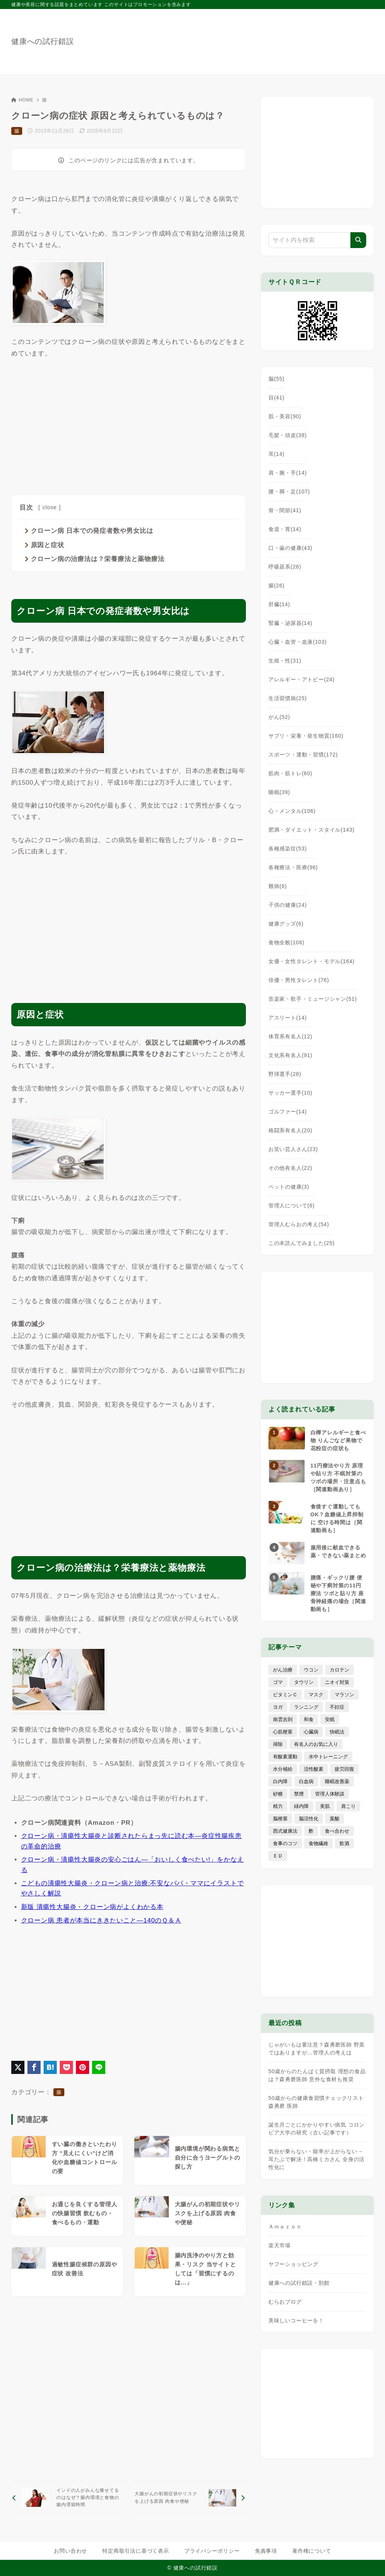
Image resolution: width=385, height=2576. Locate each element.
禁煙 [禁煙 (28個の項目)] (299, 1794)
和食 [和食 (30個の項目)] (309, 1719)
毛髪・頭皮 (287, 435)
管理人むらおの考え (298, 1224)
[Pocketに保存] (66, 2067)
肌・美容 (284, 416)
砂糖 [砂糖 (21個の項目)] (278, 1794)
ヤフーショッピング (293, 2264)
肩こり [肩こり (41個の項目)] (348, 1806)
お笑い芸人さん (293, 1149)
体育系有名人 (290, 1036)
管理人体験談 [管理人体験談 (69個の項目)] (329, 1794)
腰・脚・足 (289, 492)
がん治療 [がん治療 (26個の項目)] (283, 1670)
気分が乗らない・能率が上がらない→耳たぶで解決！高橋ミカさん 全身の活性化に (316, 2159)
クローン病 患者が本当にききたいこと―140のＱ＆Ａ (101, 1920)
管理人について (291, 1206)
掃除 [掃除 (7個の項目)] (278, 1744)
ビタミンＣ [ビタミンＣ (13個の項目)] (285, 1694)
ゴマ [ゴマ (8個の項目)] (278, 1682)
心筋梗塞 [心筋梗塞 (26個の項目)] (283, 1732)
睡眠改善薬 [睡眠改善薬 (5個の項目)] (337, 1781)
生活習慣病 (287, 698)
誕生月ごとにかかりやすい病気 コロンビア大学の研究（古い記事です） (316, 2129)
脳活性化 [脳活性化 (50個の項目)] (308, 1818)
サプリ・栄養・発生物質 (306, 736)
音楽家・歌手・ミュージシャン (312, 999)
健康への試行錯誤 (42, 41)
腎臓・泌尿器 (290, 623)
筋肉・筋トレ (290, 773)
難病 (277, 886)
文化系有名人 (290, 1055)
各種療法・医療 (293, 867)
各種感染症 (287, 849)
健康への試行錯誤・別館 (299, 2283)
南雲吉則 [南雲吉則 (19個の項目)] (283, 1719)
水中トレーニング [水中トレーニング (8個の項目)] (328, 1756)
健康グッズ (286, 924)
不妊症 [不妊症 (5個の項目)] (337, 1707)
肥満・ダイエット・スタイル (311, 830)
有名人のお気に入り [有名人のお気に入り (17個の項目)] (316, 1744)
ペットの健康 (288, 1187)
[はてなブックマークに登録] (50, 2067)
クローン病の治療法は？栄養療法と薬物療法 (98, 559)
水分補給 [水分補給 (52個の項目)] (283, 1769)
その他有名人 (290, 1168)
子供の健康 (287, 905)
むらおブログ (285, 2302)
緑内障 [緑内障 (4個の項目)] (301, 1806)
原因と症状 (47, 545)
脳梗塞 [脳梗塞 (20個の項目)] (280, 1818)
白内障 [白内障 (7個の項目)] (280, 1781)
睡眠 (279, 792)
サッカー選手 (290, 1093)
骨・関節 (284, 510)
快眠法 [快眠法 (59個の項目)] (337, 1732)
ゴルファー (287, 1112)
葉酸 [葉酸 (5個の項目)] (335, 1818)
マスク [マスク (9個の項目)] (316, 1694)
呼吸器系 (284, 567)
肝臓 (279, 604)
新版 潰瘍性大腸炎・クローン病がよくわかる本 (92, 1906)
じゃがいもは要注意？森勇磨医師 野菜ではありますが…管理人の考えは (316, 2049)
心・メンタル (292, 811)
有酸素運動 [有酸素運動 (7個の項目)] (285, 1756)
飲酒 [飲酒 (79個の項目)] (344, 1843)
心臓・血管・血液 (297, 642)
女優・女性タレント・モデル (311, 961)
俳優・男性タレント (298, 980)
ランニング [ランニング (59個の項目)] (306, 1707)
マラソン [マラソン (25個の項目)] (344, 1694)
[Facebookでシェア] (34, 2067)
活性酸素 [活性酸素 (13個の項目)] (313, 1769)
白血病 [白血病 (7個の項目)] (306, 1781)
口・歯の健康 (290, 548)
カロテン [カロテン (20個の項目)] (339, 1670)
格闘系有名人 (290, 1130)
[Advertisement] (128, 425)
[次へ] (188, 2497)
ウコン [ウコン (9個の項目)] (311, 1670)
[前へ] (68, 2497)
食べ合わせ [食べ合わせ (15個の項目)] (337, 1831)
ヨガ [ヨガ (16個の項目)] (278, 1707)
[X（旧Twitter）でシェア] (17, 2067)
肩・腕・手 (287, 473)
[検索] (358, 240)
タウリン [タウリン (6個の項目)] (304, 1682)
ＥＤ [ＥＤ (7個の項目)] (278, 1856)
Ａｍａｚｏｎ (285, 2227)
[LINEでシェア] (98, 2067)
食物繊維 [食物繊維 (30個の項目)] (318, 1843)
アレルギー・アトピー (301, 679)
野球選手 (284, 1074)
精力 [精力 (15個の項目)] (278, 1806)
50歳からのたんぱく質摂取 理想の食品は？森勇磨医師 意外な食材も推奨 (317, 2075)
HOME (22, 100)
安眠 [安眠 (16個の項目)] (330, 1719)
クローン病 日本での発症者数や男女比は (92, 530)
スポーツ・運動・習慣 (303, 755)
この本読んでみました (301, 1243)
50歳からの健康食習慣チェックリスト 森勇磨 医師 (316, 2102)
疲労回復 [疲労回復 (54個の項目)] (344, 1769)
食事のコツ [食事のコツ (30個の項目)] (285, 1843)
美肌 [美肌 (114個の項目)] (325, 1806)
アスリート (287, 1018)
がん (279, 717)
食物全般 (286, 942)
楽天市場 (279, 2245)
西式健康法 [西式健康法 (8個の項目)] (285, 1831)
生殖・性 (284, 661)
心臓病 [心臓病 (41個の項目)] (311, 1732)
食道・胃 (284, 529)
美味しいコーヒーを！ (296, 2320)
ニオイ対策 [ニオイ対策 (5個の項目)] (337, 1682)
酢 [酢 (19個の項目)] (311, 1831)
